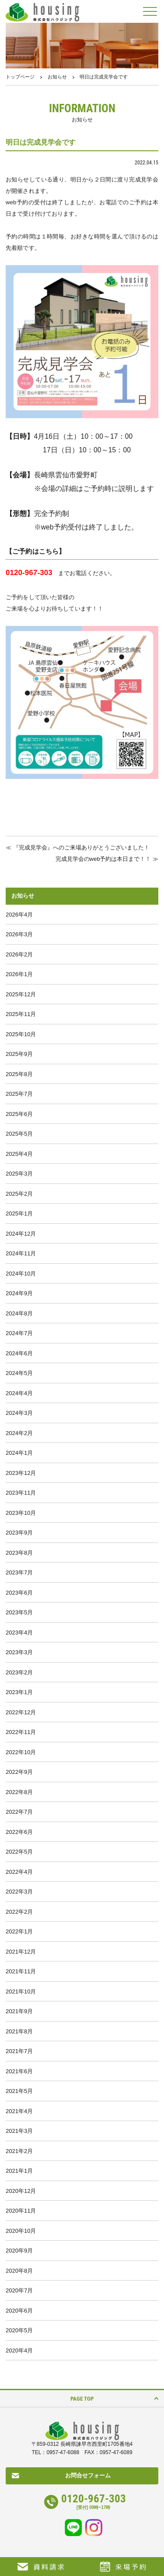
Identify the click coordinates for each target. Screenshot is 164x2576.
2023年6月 (19, 1592)
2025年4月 (19, 1154)
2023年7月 (19, 1572)
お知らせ (57, 76)
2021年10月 (21, 1991)
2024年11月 (21, 1253)
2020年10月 (21, 2231)
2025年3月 (19, 1173)
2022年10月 (21, 1752)
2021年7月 (19, 2051)
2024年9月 (19, 1293)
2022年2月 (19, 1911)
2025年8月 (19, 1074)
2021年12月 (21, 1951)
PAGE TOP (82, 2398)
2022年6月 (19, 1832)
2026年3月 (19, 934)
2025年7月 (19, 1094)
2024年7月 (19, 1333)
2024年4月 (19, 1393)
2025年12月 (21, 994)
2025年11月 (21, 1014)
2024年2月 (19, 1433)
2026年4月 (19, 914)
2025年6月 (19, 1114)
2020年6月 (19, 2310)
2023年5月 (19, 1612)
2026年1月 (19, 974)
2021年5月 (19, 2091)
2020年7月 (19, 2290)
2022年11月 (21, 1732)
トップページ (20, 76)
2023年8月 (19, 1552)
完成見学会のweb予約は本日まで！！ (103, 859)
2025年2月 (19, 1193)
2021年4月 (19, 2111)
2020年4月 (19, 2350)
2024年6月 (19, 1353)
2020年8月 (19, 2270)
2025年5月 (19, 1133)
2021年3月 (19, 2131)
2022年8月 (19, 1792)
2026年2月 (19, 954)
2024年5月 (19, 1373)
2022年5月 (19, 1851)
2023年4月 (19, 1632)
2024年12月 (21, 1233)
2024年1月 (19, 1453)
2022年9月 (19, 1772)
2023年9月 (19, 1532)
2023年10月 (21, 1513)
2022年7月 (19, 1812)
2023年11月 (21, 1492)
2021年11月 (21, 1971)
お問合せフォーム (88, 2475)
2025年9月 (19, 1054)
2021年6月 (19, 2071)
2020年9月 (19, 2250)
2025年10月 (21, 1034)
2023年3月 (19, 1652)
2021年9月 (19, 2011)
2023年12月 (21, 1473)
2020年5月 (19, 2330)
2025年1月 (19, 1213)
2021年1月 (19, 2170)
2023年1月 (19, 1692)
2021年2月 (19, 2151)
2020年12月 (21, 2191)
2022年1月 (19, 1931)
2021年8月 (19, 2031)
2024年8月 (19, 1313)
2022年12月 (21, 1712)
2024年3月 (19, 1413)
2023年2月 (19, 1672)
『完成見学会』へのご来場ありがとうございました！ (81, 847)
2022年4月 (19, 1872)
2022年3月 (19, 1891)
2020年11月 (21, 2210)
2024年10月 (21, 1273)
